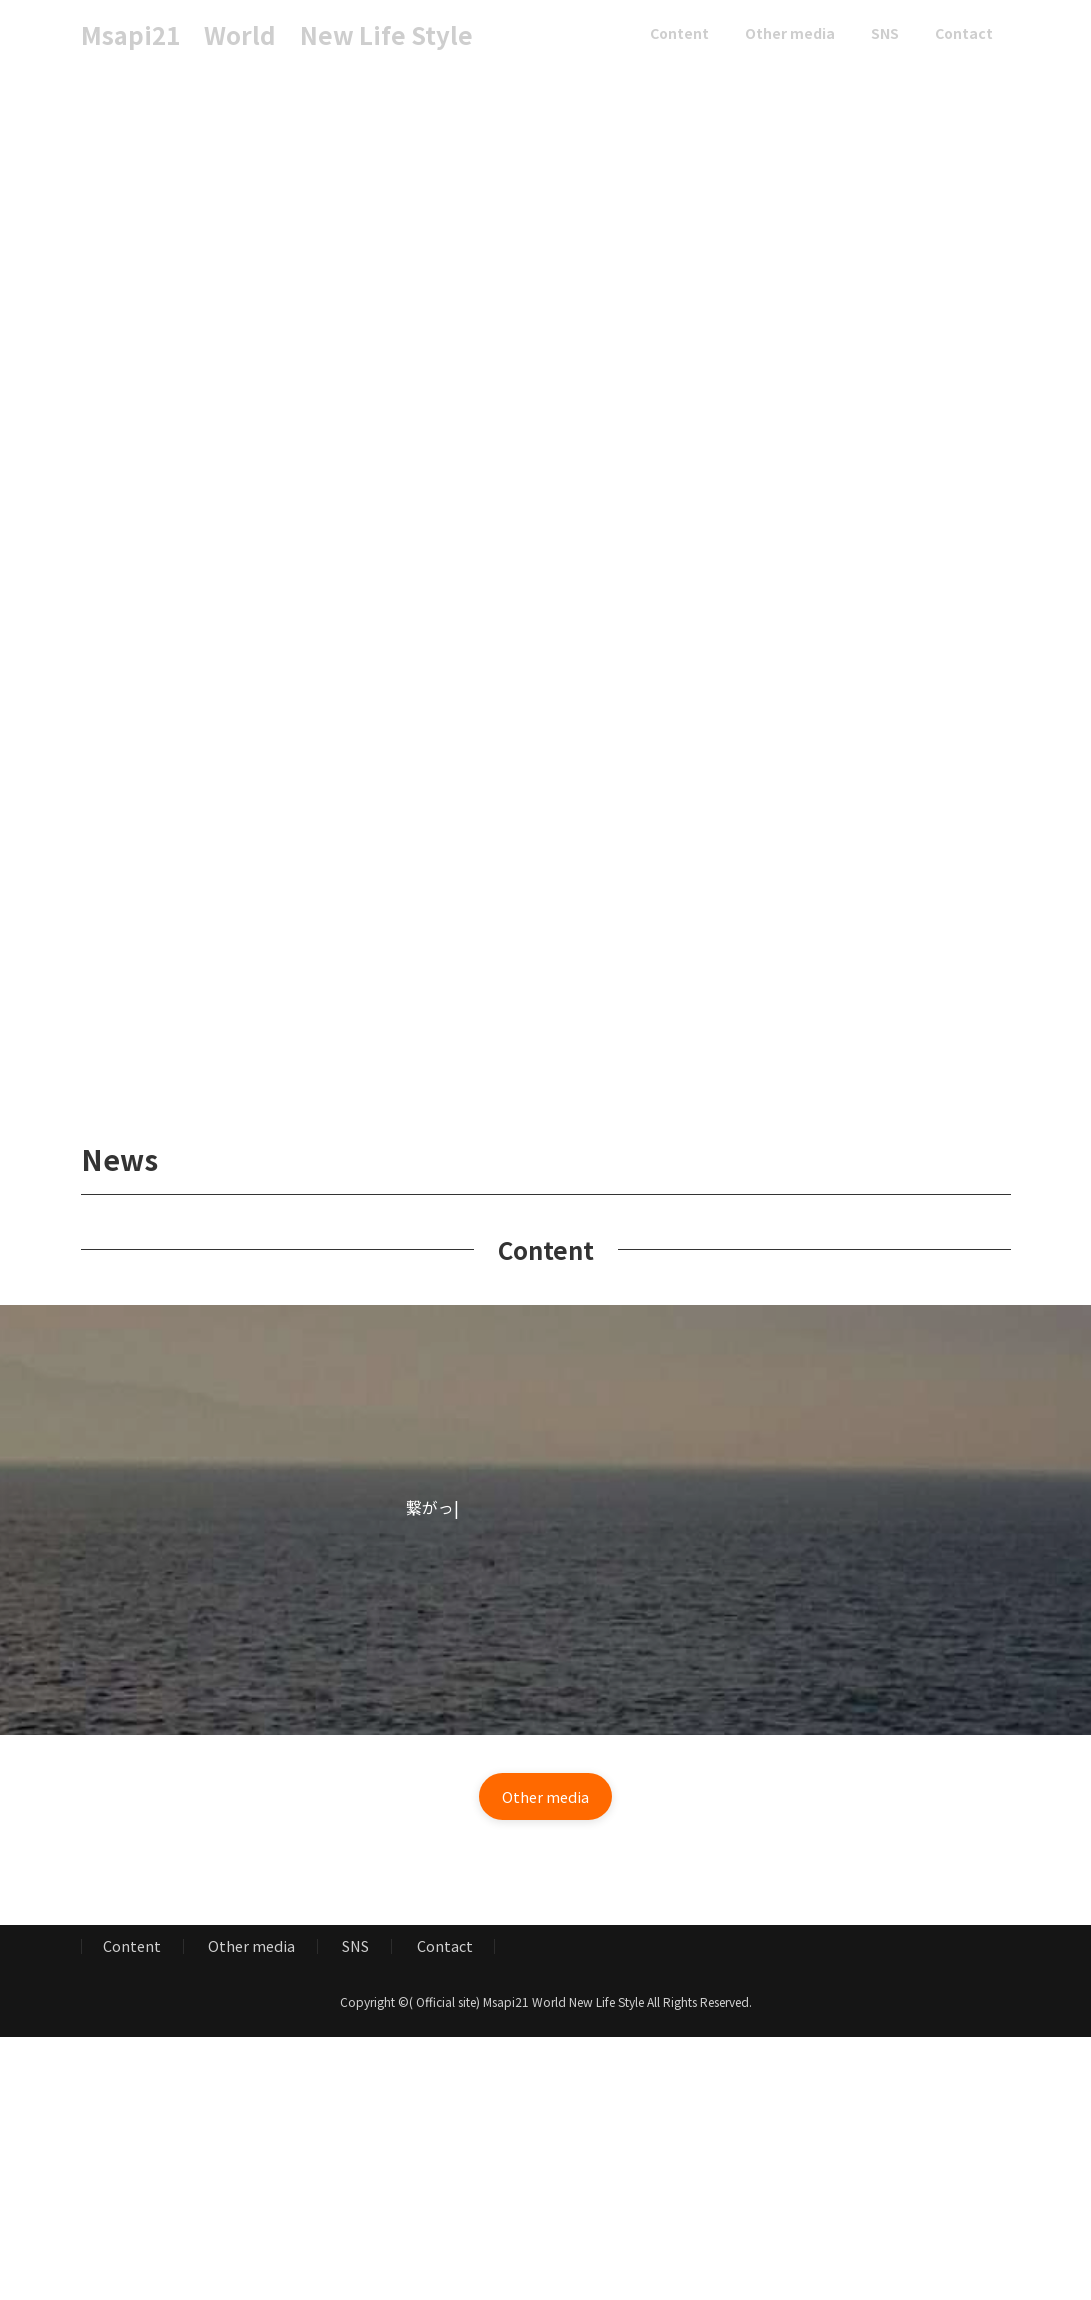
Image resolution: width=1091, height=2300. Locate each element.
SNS (355, 1950)
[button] (546, 1799)
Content (132, 1950)
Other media (251, 1950)
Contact (445, 1950)
